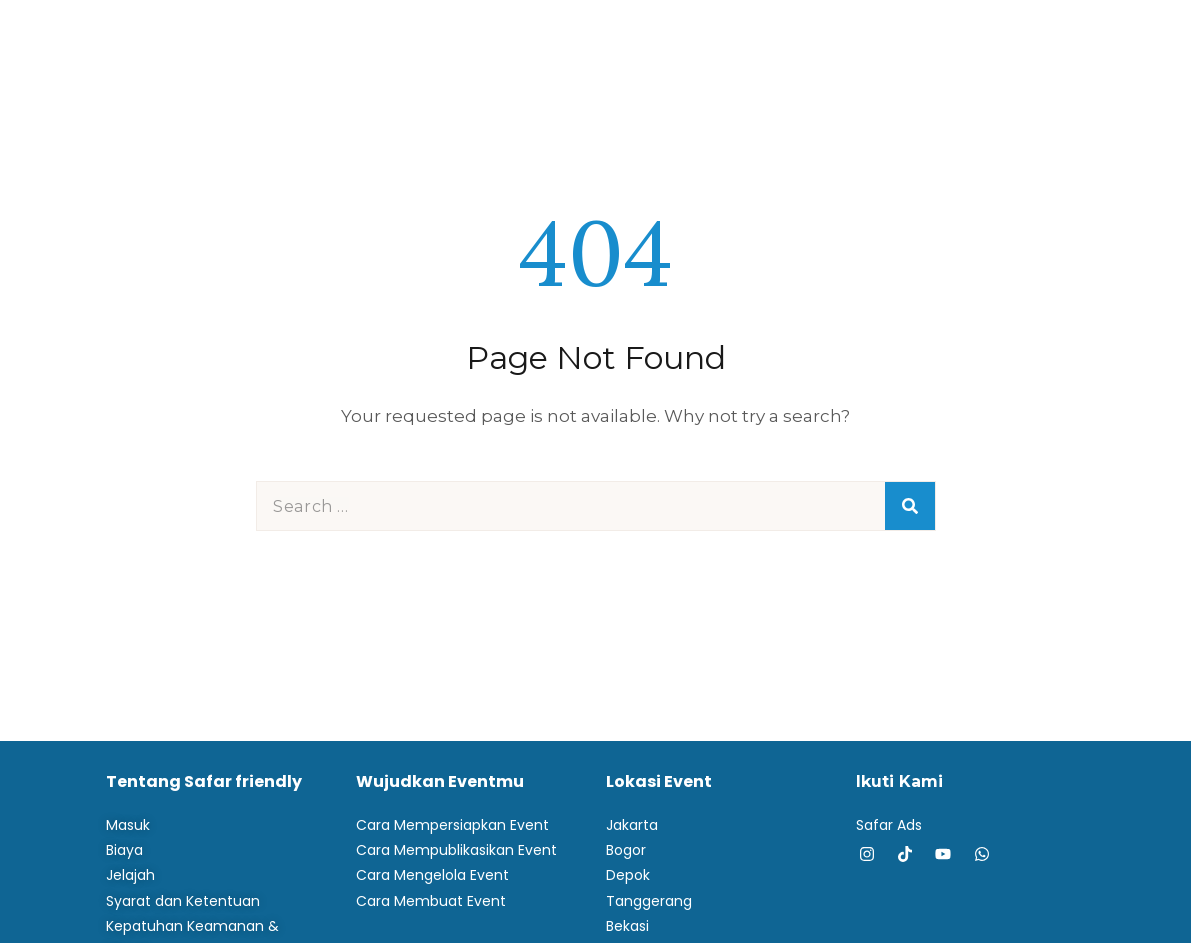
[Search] (910, 506)
